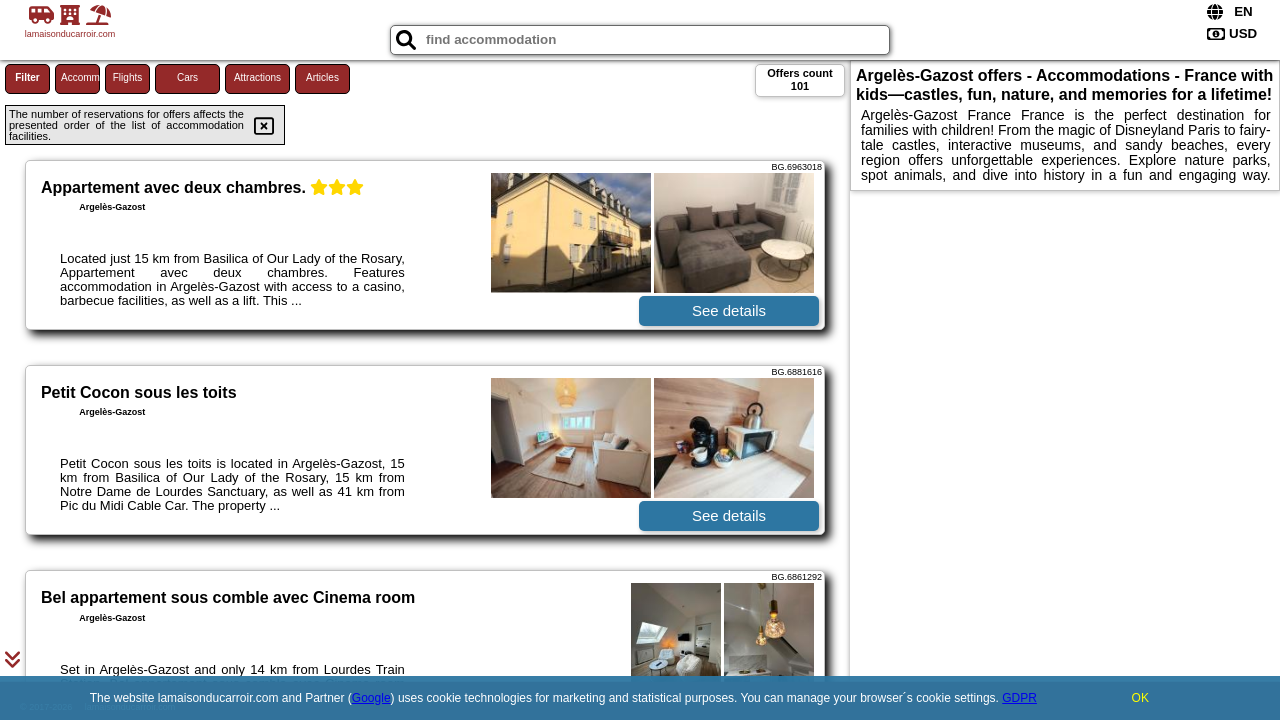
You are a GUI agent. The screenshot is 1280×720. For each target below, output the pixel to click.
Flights (127, 77)
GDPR (1019, 698)
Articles (322, 77)
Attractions (257, 77)
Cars (187, 77)
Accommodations (80, 77)
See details (729, 310)
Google (371, 698)
